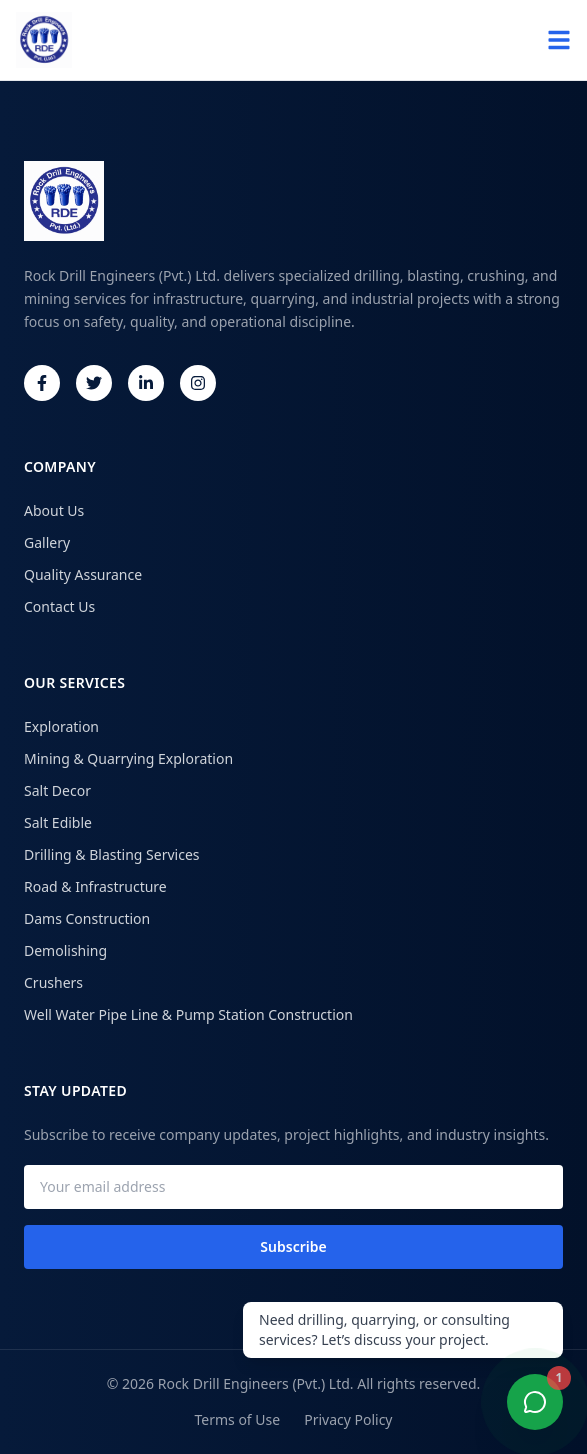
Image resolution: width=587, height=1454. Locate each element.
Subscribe (293, 1246)
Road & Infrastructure (95, 886)
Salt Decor (57, 790)
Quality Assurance (83, 574)
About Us (54, 510)
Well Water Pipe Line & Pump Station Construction (188, 1014)
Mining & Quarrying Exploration (128, 758)
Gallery (47, 542)
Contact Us (59, 606)
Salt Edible (58, 822)
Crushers (53, 982)
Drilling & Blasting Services (112, 854)
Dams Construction (87, 918)
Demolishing (65, 950)
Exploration (61, 726)
